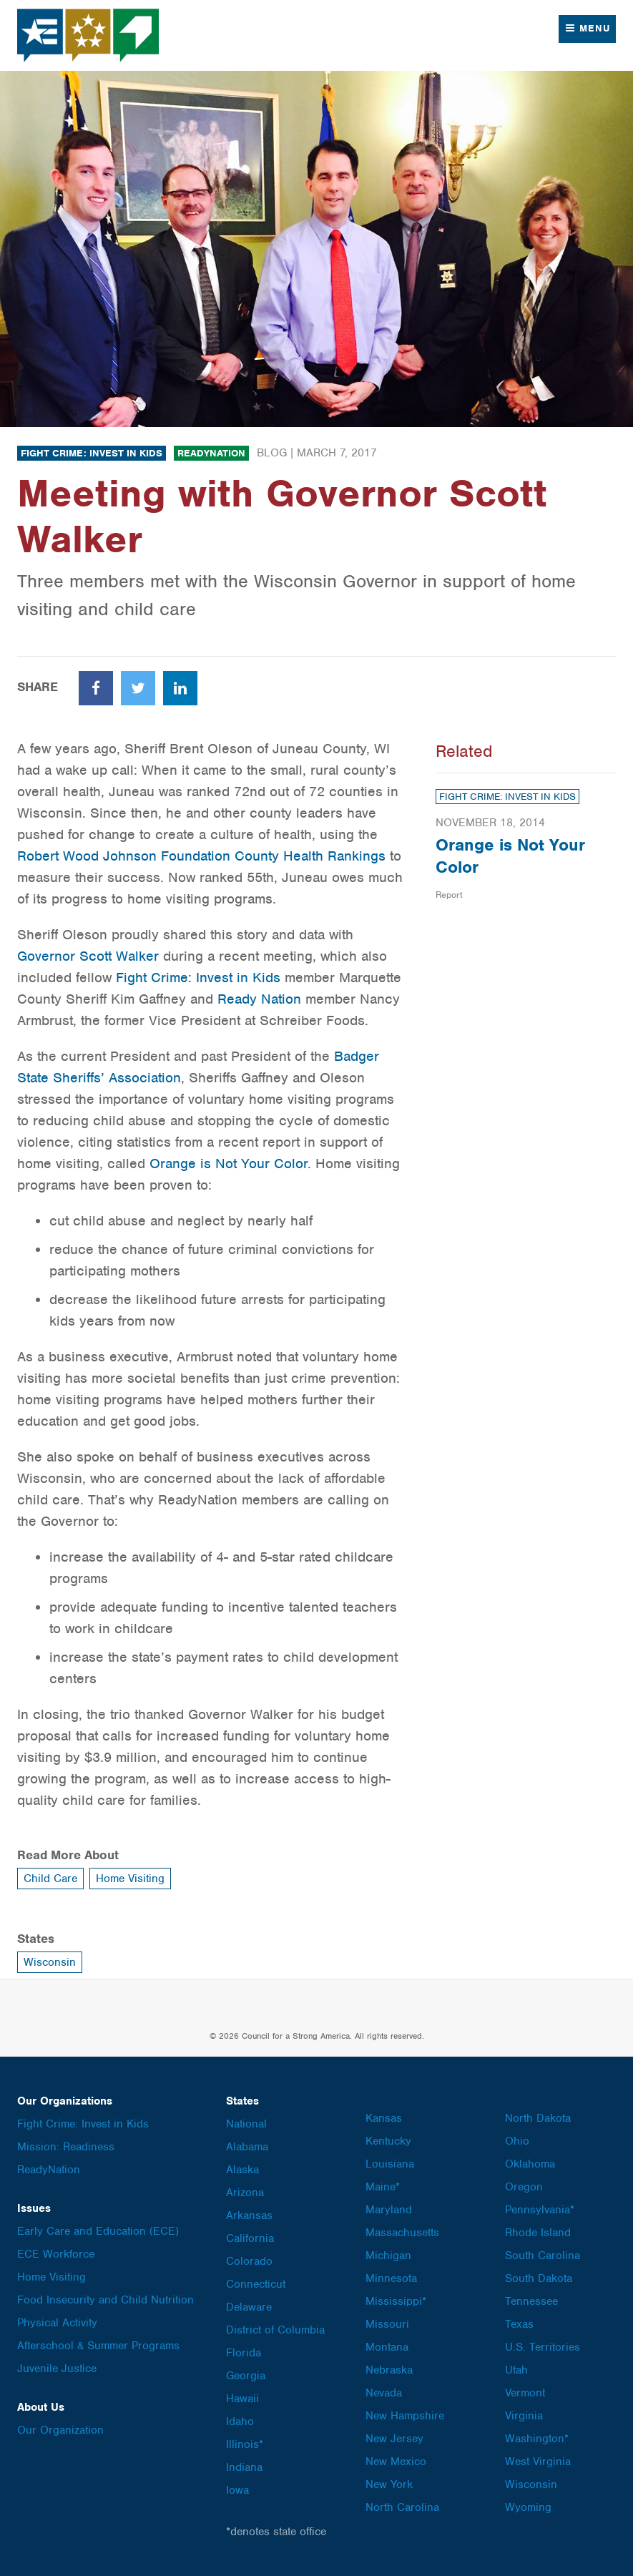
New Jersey (394, 2438)
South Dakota (538, 2278)
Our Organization (60, 2430)
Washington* (537, 2438)
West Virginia (538, 2461)
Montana (386, 2347)
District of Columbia (275, 2330)
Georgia (245, 2376)
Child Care (50, 1878)
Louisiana (389, 2164)
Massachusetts (402, 2232)
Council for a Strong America (88, 35)
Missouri (387, 2324)
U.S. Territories (542, 2347)
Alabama (247, 2147)
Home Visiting (130, 1878)
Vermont (525, 2393)
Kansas (383, 2118)
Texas (519, 2324)
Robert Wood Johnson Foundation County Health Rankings (201, 856)
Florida (243, 2353)
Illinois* (244, 2444)
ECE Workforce (55, 2254)
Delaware (249, 2307)
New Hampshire (404, 2416)
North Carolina (402, 2507)
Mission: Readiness (65, 2147)
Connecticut (255, 2284)
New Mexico (395, 2461)
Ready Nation (259, 999)
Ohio (517, 2141)
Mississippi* (395, 2301)
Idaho (240, 2421)
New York (389, 2484)
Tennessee (531, 2301)
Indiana (244, 2467)
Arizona (245, 2192)
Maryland (388, 2210)
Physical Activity (57, 2323)
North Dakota (538, 2118)
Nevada (383, 2393)
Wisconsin (50, 1962)
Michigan (388, 2255)
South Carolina (542, 2255)
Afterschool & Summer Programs (98, 2346)
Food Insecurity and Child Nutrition (105, 2300)
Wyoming (528, 2507)
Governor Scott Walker (88, 956)
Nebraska (389, 2370)
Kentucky (388, 2141)
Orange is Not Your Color (228, 1163)
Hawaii (242, 2398)
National (246, 2124)
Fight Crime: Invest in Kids (91, 453)
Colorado (249, 2261)
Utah (516, 2370)
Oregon (524, 2187)
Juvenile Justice (57, 2368)
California (250, 2238)
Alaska (242, 2170)
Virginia (524, 2416)
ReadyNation (211, 453)
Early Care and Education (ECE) (98, 2231)
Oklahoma (530, 2164)
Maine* (382, 2187)
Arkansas (249, 2215)
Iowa (237, 2490)
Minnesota (391, 2278)
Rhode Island (538, 2232)
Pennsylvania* (539, 2210)
